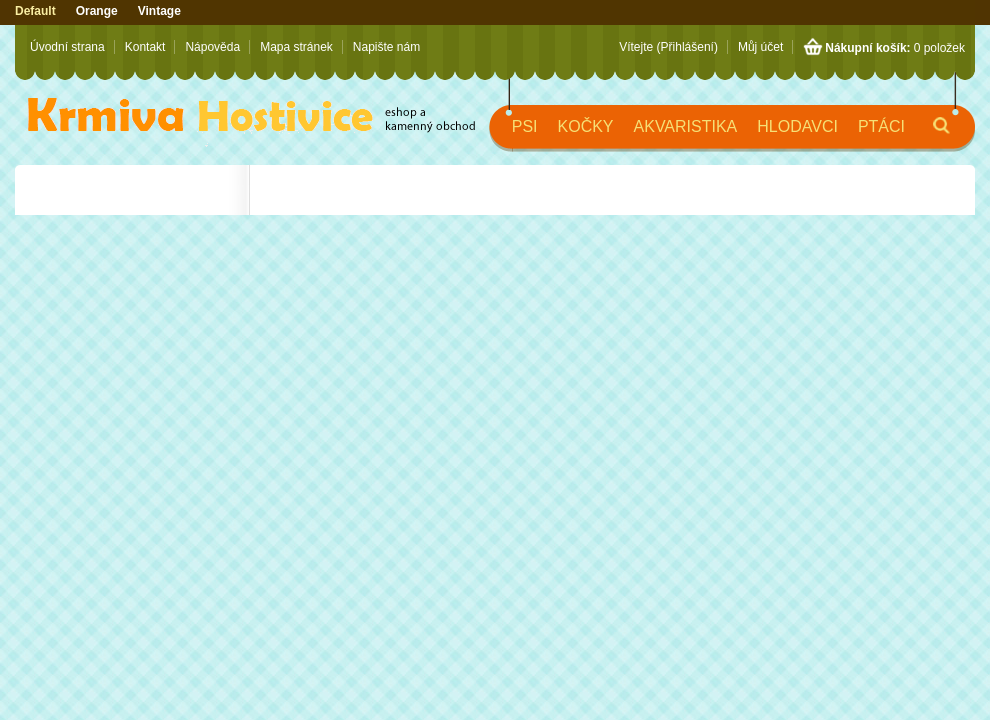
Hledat (925, 134)
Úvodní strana (67, 47)
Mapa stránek (296, 47)
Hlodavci (797, 126)
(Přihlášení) (687, 47)
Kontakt (145, 47)
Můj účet (760, 47)
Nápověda (212, 47)
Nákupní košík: (867, 48)
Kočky (586, 126)
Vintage (159, 11)
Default (35, 11)
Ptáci (881, 126)
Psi (525, 126)
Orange (97, 11)
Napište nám (386, 47)
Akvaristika (686, 126)
